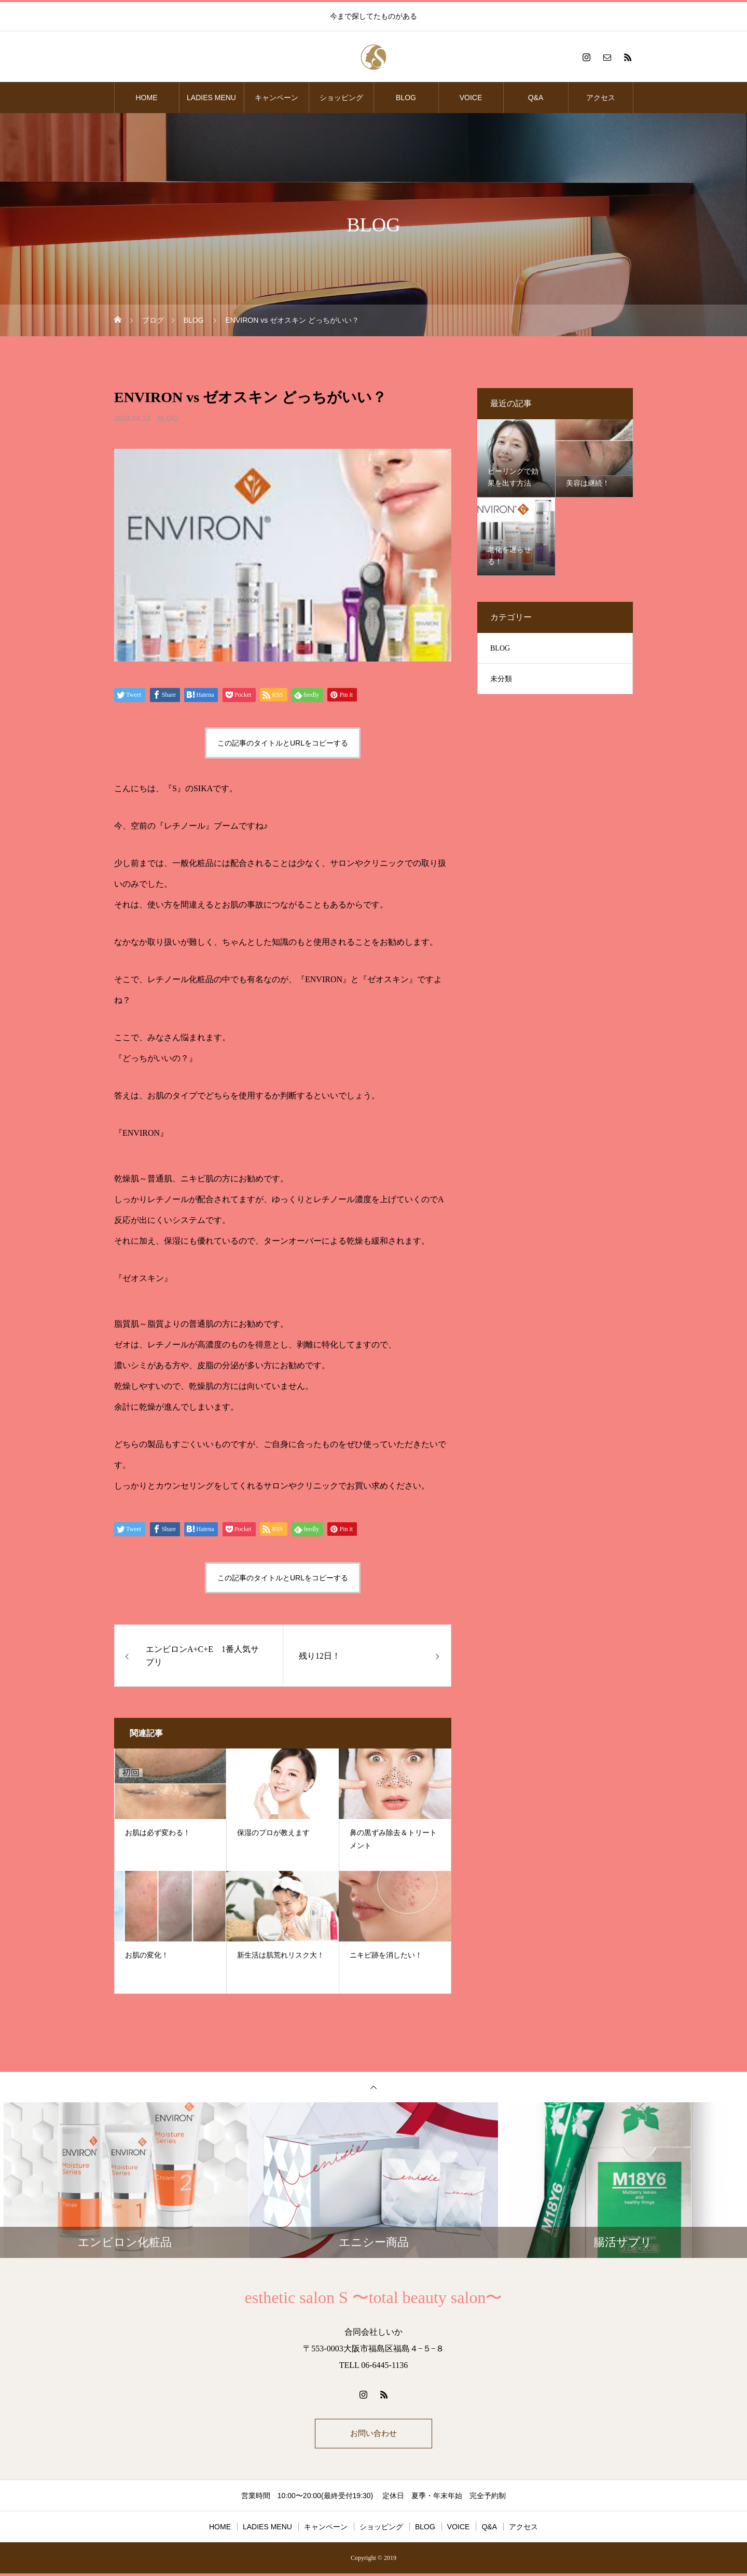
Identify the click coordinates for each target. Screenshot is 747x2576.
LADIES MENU (211, 97)
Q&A (536, 97)
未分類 (501, 679)
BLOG (406, 97)
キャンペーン (276, 97)
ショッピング (341, 97)
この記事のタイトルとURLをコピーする (282, 743)
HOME (147, 97)
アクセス (600, 97)
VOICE (471, 97)
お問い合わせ (373, 2434)
